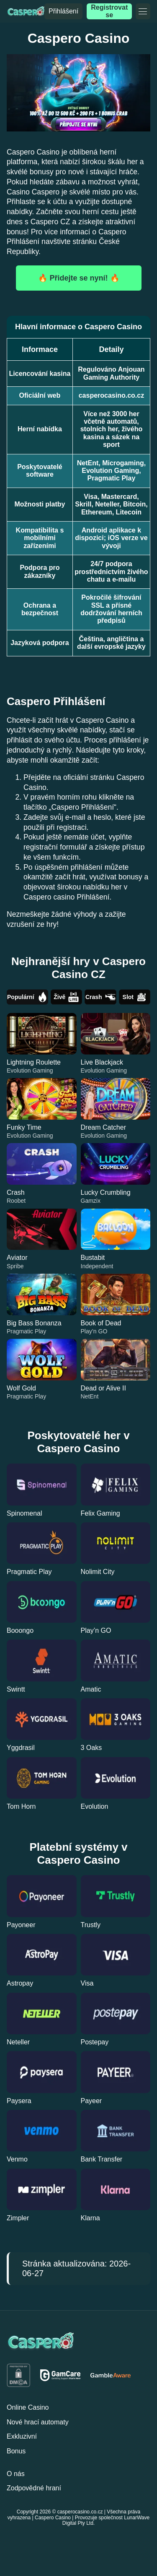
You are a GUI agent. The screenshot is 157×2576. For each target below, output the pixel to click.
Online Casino (28, 2407)
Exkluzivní (22, 2436)
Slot (135, 997)
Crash (100, 997)
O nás (16, 2473)
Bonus (16, 2451)
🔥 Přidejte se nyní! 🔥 (78, 277)
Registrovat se (109, 11)
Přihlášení (63, 11)
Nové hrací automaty (38, 2422)
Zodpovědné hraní (34, 2488)
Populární (27, 997)
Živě (66, 997)
